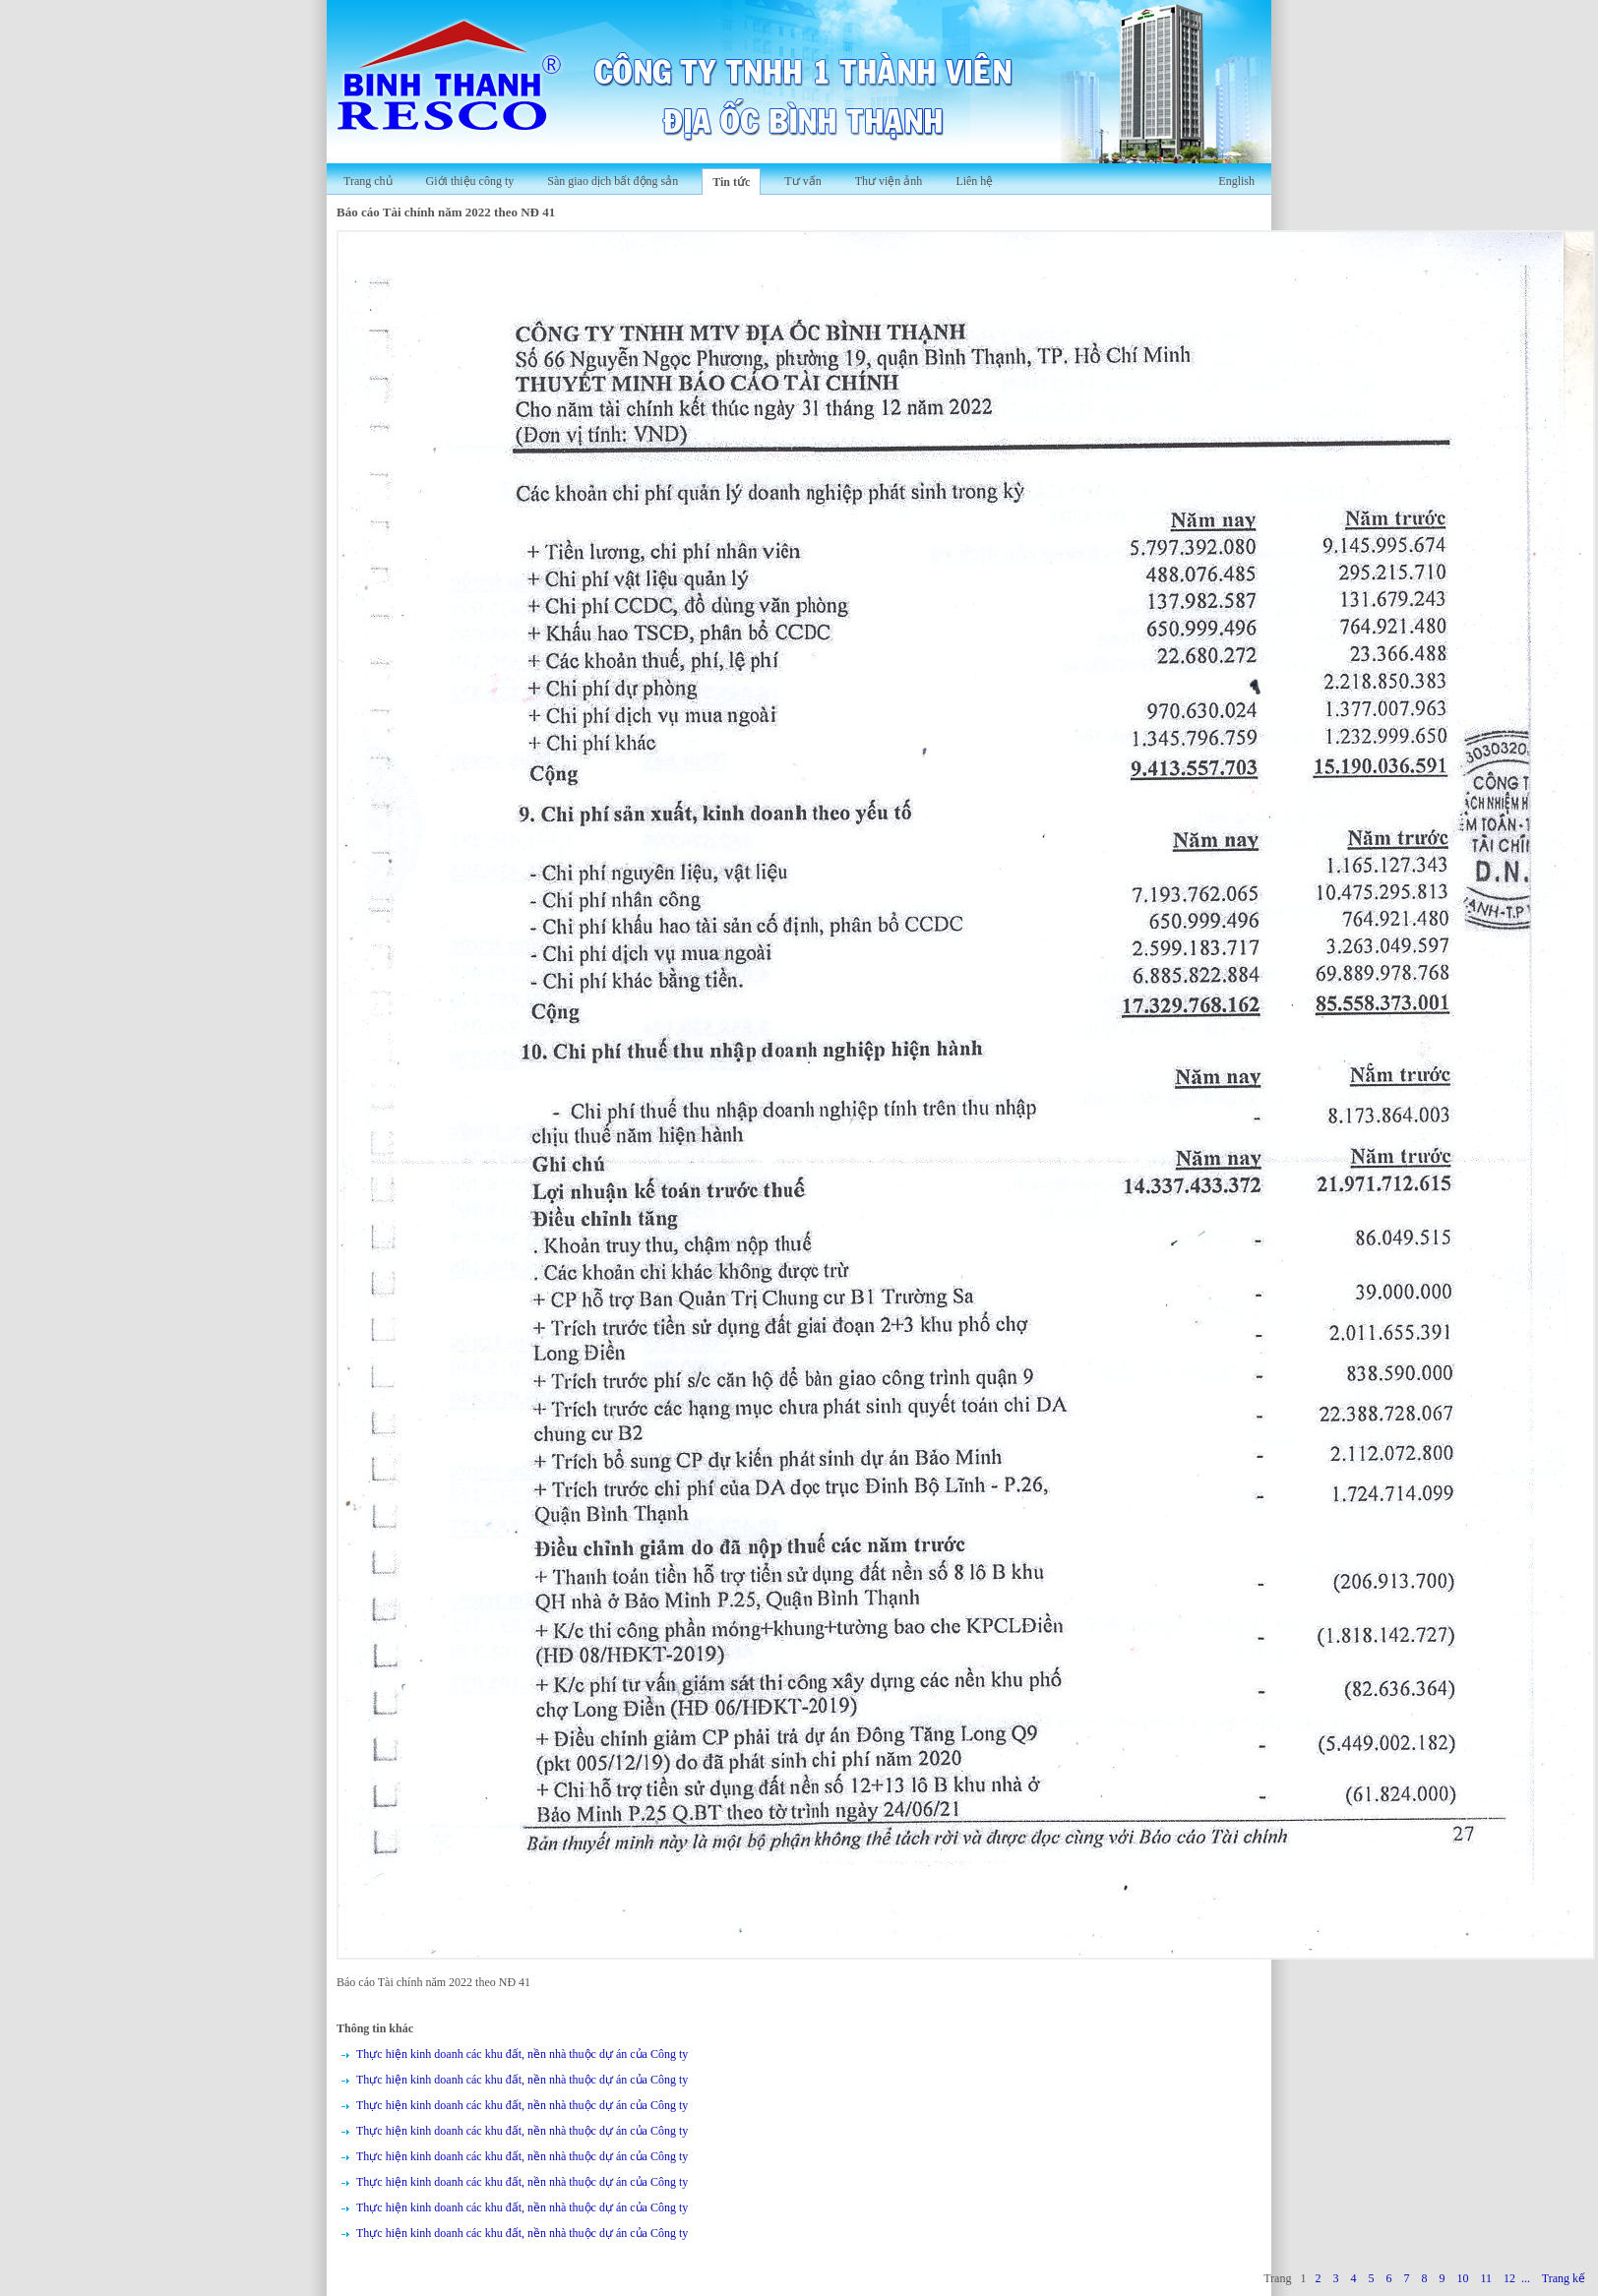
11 (1486, 2278)
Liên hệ (974, 181)
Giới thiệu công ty (470, 181)
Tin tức (731, 182)
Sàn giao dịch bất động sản (612, 181)
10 (1462, 2278)
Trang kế (1563, 2278)
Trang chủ (368, 181)
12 (1509, 2278)
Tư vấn (802, 181)
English (1236, 181)
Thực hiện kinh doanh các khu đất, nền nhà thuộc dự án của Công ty (522, 2054)
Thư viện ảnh (889, 181)
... (1525, 2278)
